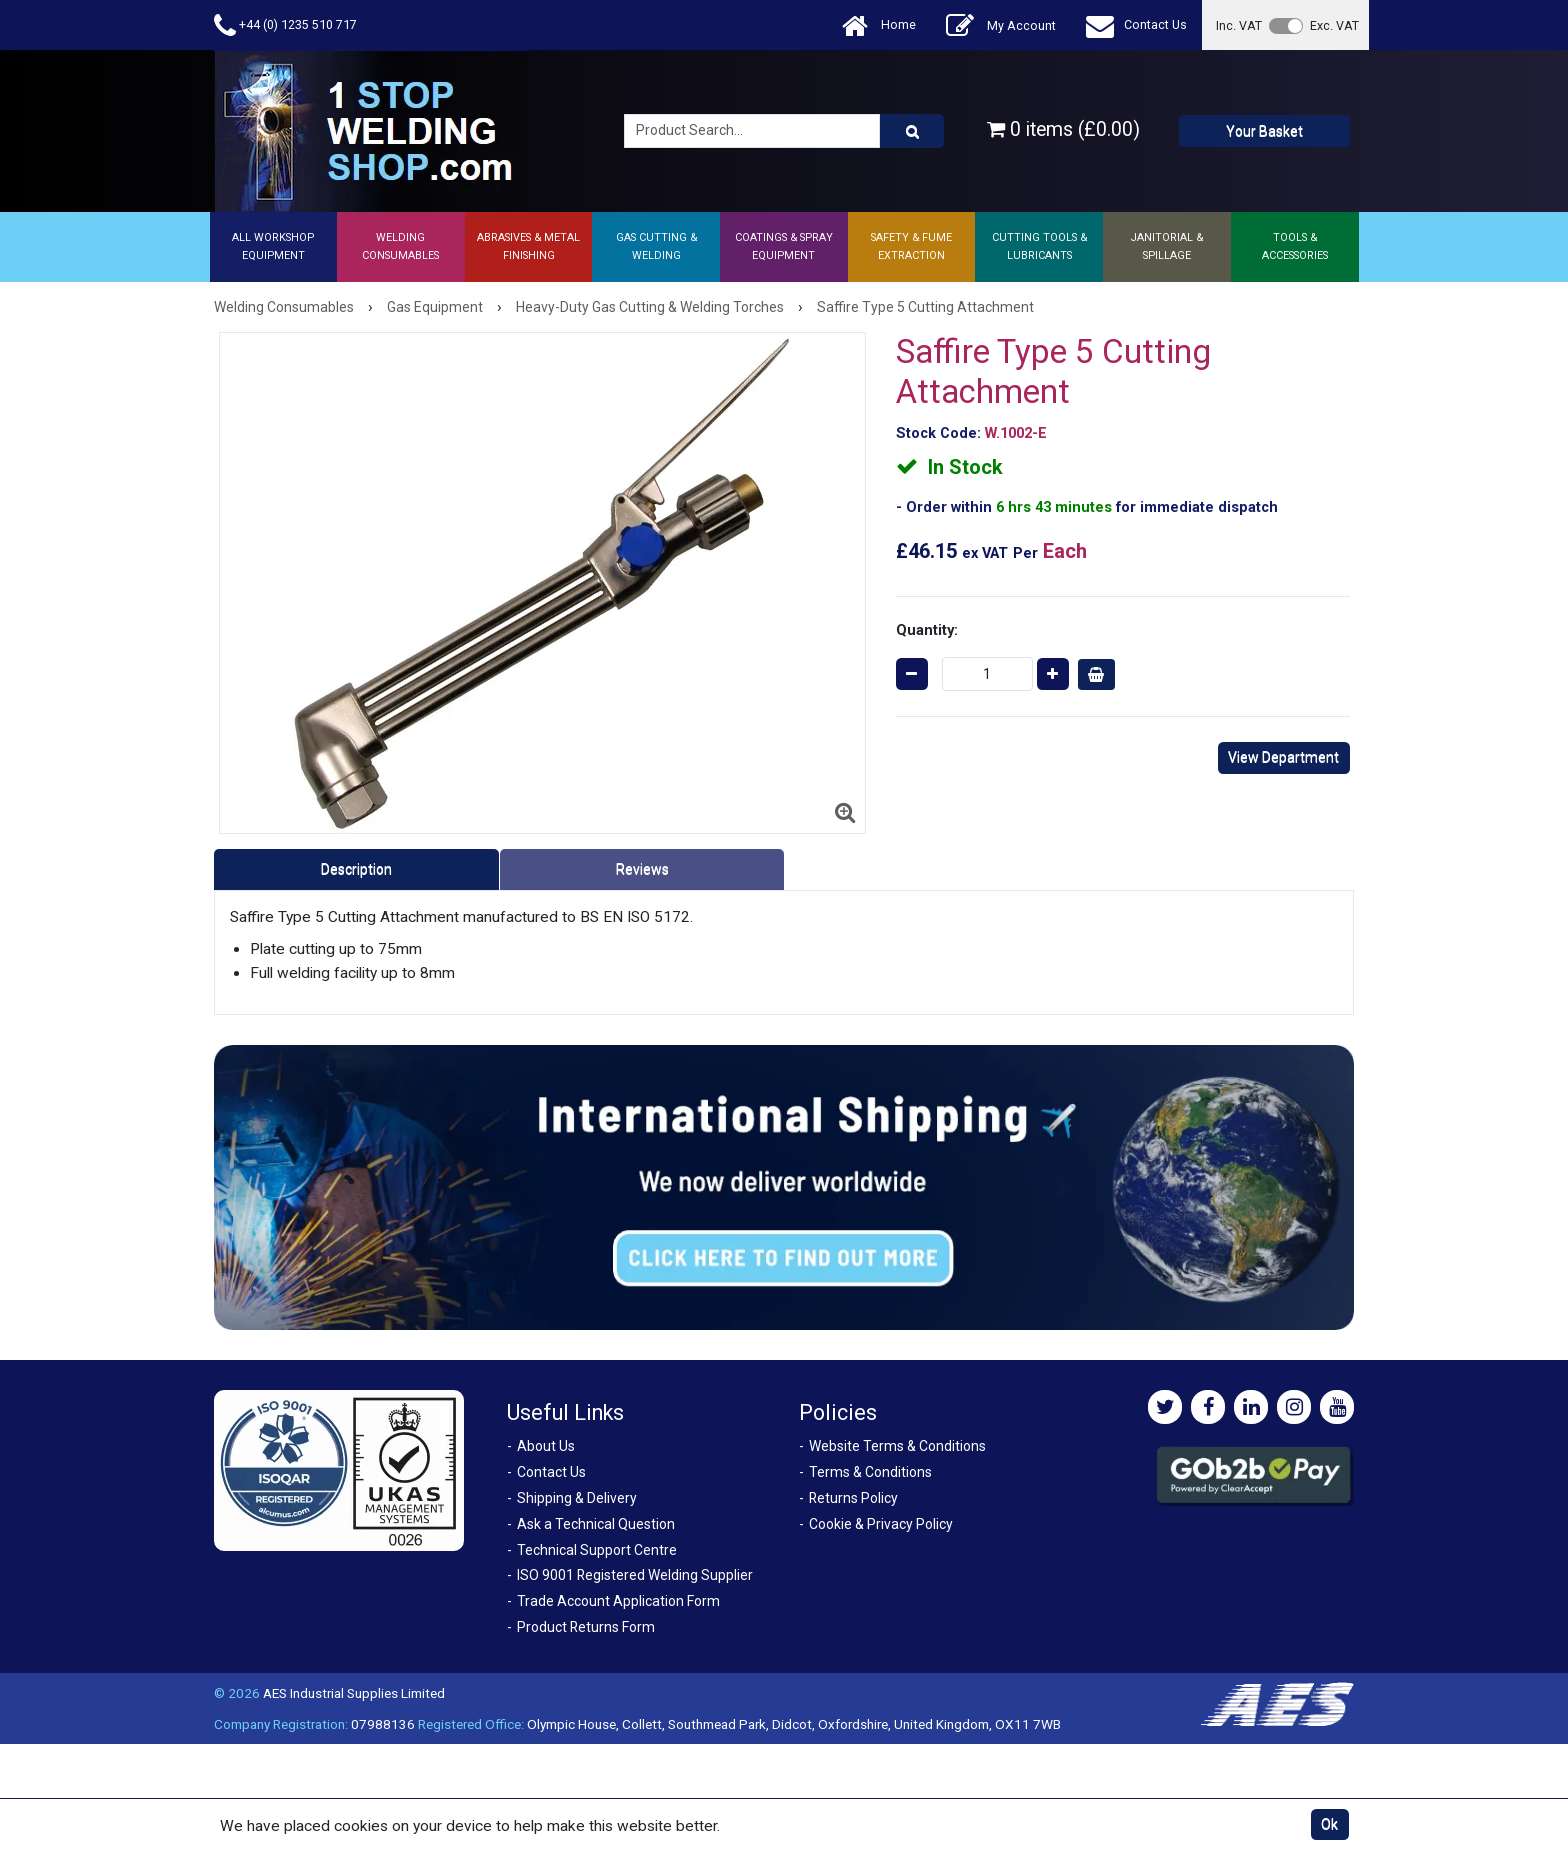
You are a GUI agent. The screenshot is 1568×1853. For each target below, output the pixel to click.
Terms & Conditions (870, 1472)
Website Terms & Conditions (897, 1446)
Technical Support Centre (597, 1550)
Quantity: (927, 630)
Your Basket (1264, 131)
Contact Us (1136, 25)
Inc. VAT (1239, 25)
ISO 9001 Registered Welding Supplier (635, 1575)
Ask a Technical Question (596, 1524)
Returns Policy (853, 1498)
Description (356, 869)
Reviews (642, 869)
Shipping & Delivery (577, 1498)
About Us (546, 1446)
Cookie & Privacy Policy (881, 1524)
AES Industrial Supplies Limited (354, 1693)
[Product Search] (912, 131)
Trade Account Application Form (618, 1601)
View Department (1283, 757)
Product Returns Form (586, 1627)
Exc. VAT (1334, 25)
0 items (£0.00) (1063, 129)
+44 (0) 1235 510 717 (285, 25)
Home (879, 25)
